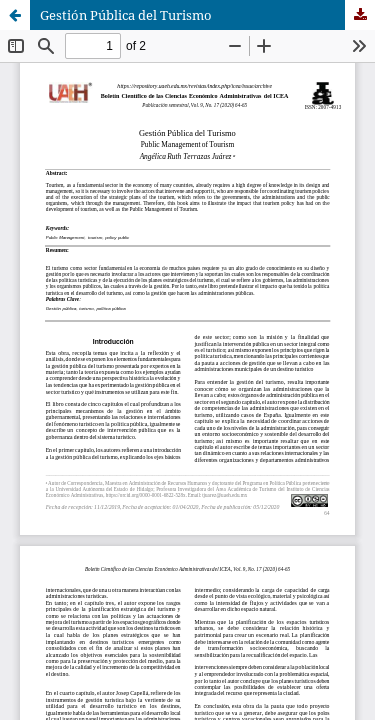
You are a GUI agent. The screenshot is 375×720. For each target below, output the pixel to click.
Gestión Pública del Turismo (126, 15)
